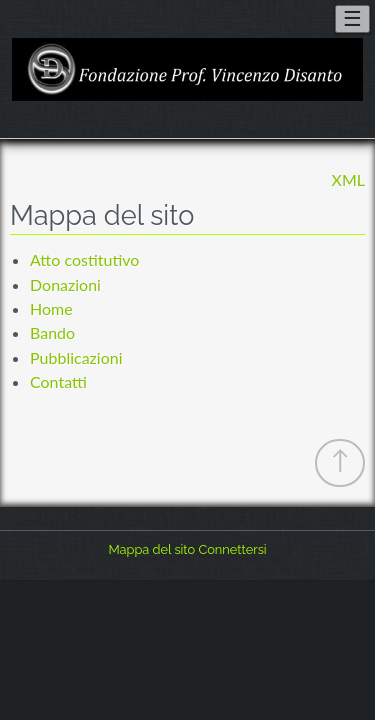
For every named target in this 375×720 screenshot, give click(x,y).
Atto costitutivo (84, 259)
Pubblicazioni (76, 357)
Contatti (58, 381)
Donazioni (65, 284)
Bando (52, 332)
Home (51, 308)
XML (348, 179)
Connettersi (232, 549)
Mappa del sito (151, 549)
